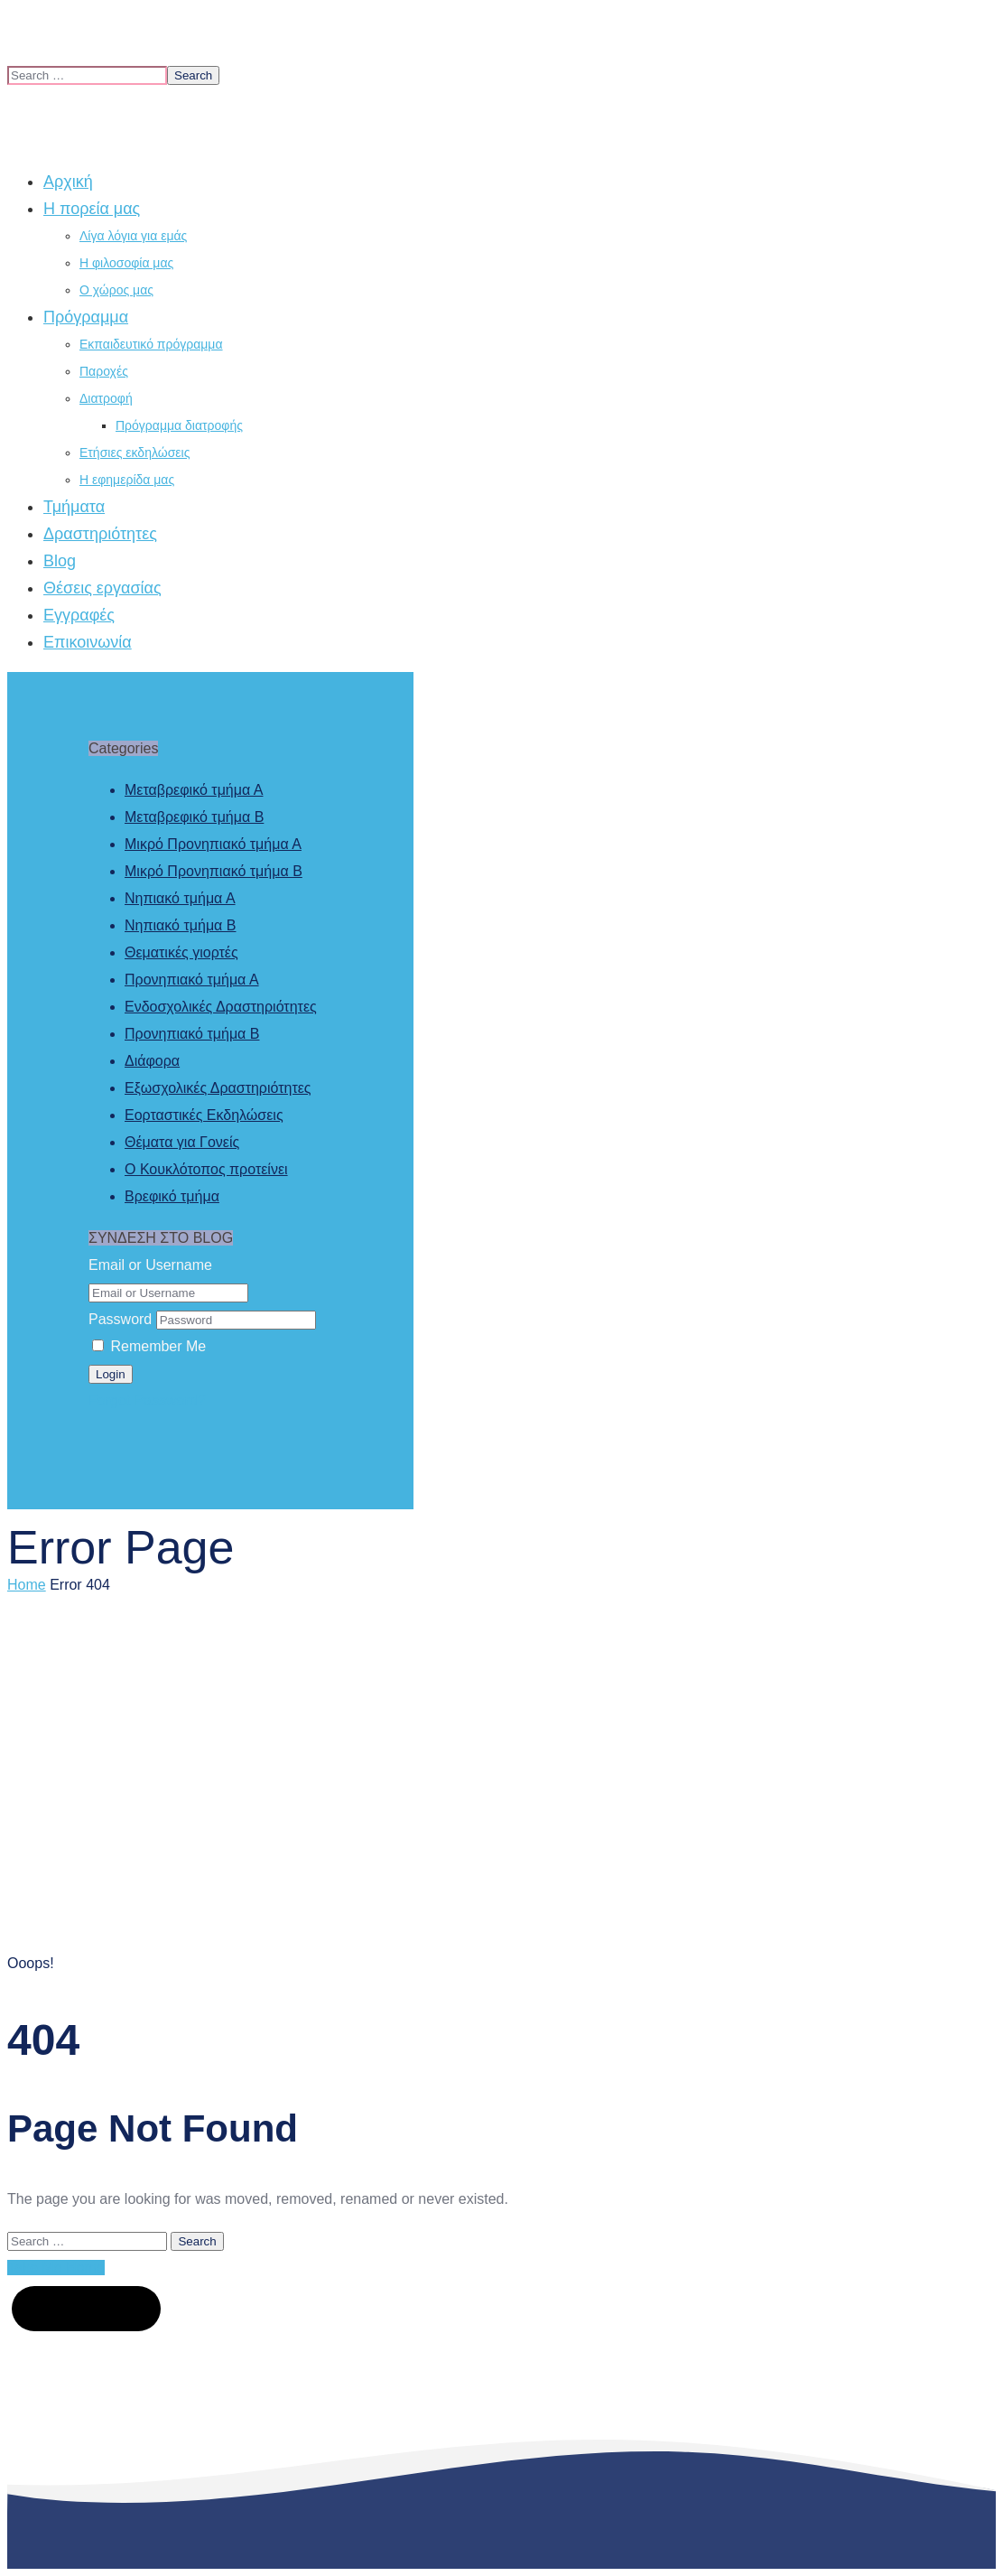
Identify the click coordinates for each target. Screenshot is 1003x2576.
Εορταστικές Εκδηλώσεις (204, 1115)
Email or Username (150, 1265)
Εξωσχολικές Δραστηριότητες (218, 1088)
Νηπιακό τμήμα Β (180, 925)
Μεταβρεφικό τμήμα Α (194, 790)
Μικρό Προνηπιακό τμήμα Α (213, 844)
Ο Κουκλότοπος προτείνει (206, 1169)
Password (120, 1319)
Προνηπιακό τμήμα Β (192, 1033)
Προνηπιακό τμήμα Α (192, 979)
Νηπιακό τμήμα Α (180, 898)
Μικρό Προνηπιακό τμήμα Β (213, 871)
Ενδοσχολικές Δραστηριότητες (221, 1006)
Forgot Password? (147, 1400)
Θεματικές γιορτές (181, 952)
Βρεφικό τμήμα (172, 1196)
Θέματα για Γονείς (182, 1142)
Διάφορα (152, 1061)
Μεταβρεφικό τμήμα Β (194, 817)
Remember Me (149, 1346)
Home (26, 1584)
